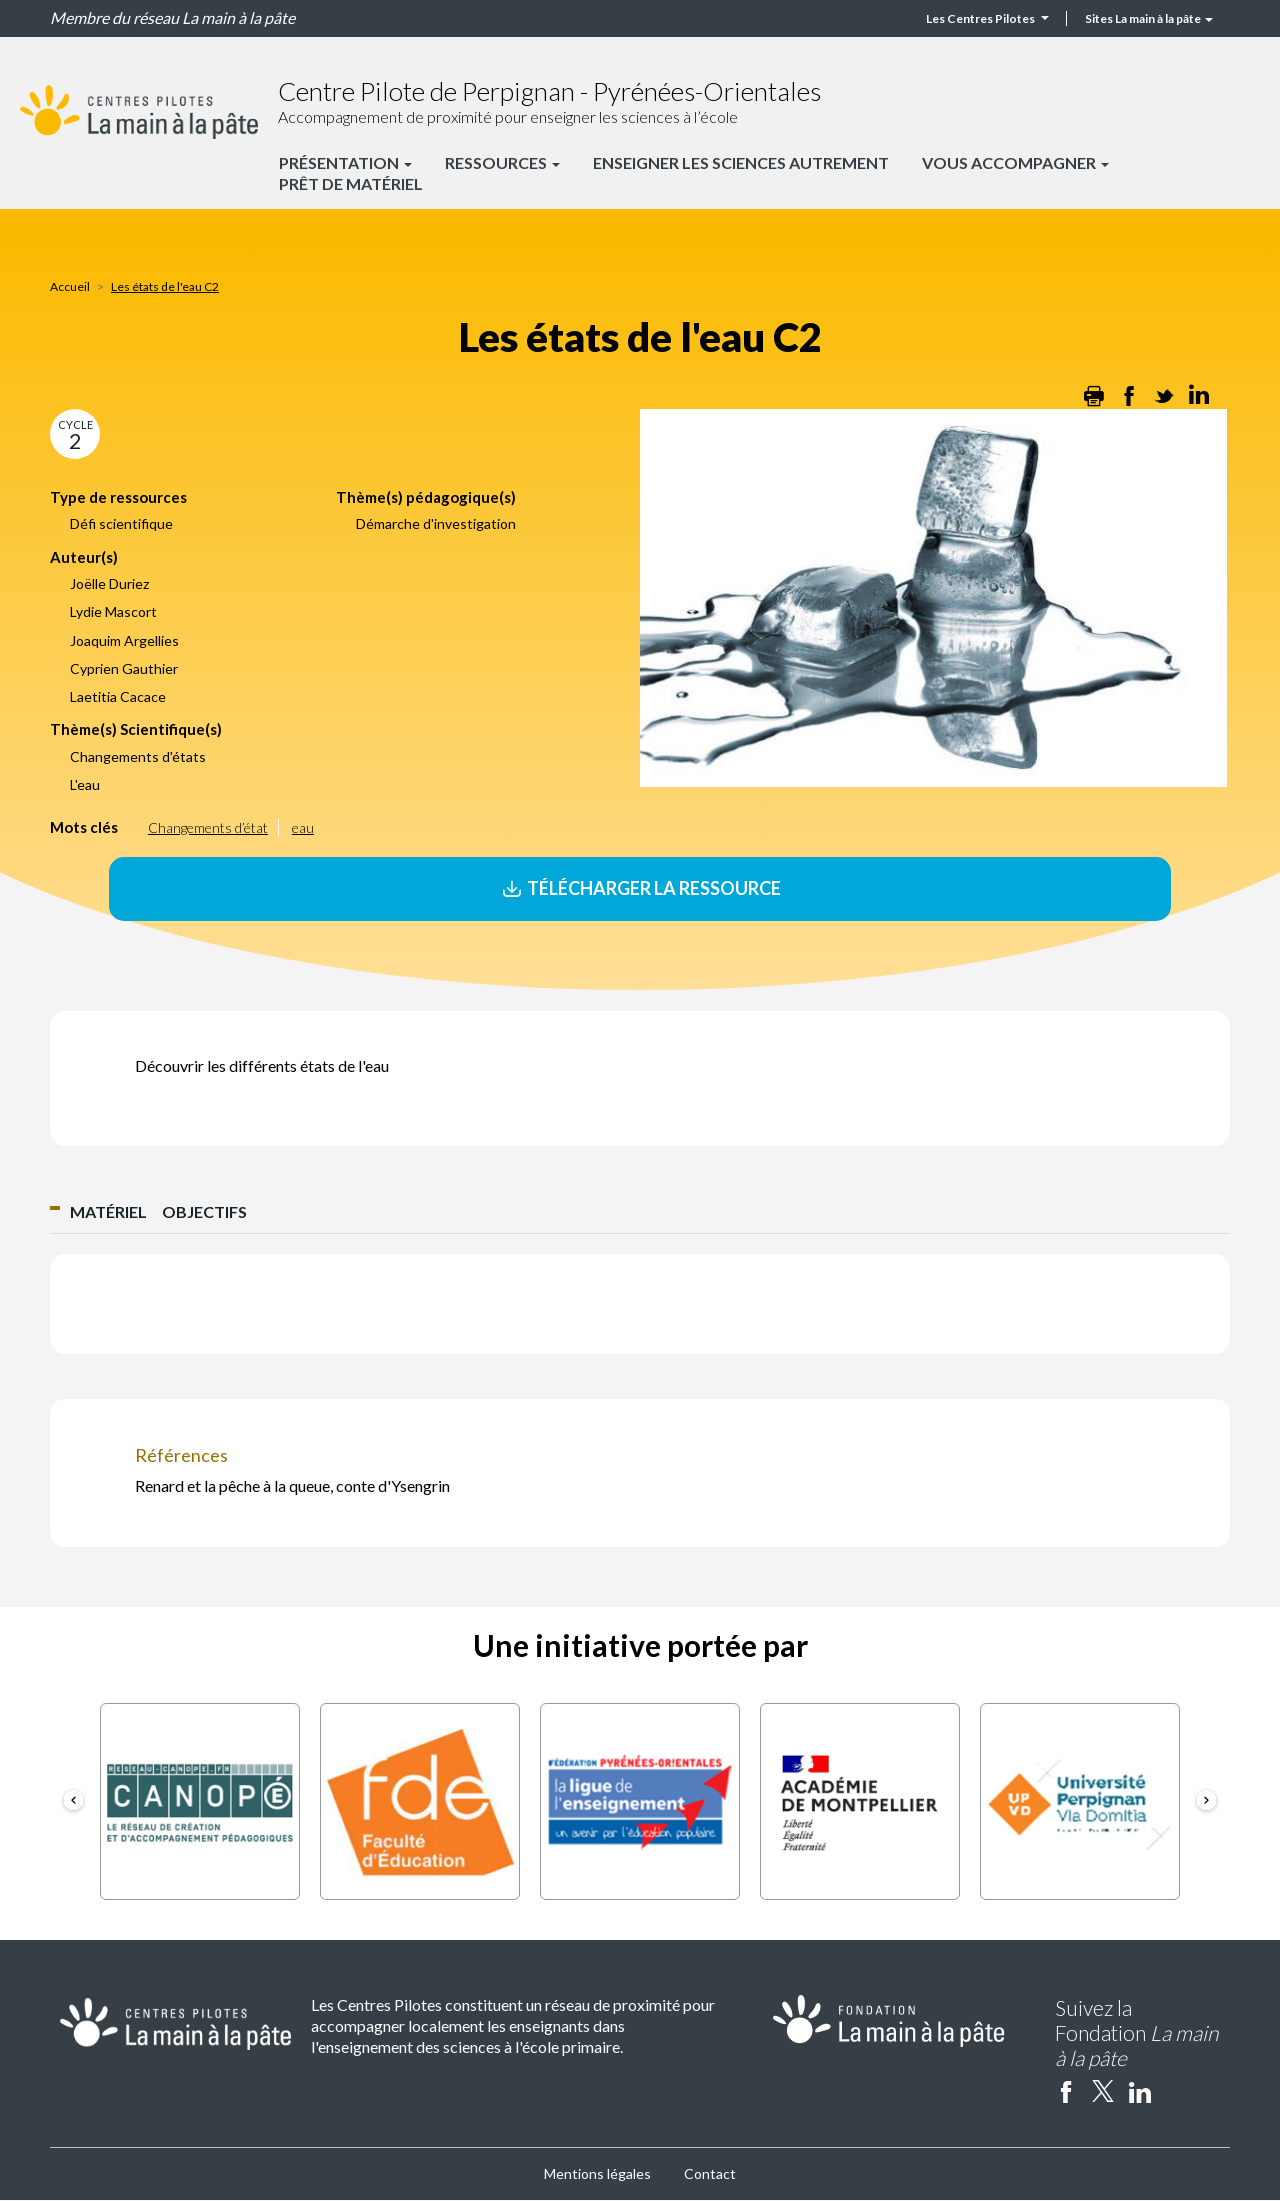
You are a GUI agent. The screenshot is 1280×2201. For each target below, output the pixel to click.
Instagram (1177, 2091)
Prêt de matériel (351, 183)
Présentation (345, 162)
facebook (1066, 2091)
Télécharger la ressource (640, 888)
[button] (73, 1802)
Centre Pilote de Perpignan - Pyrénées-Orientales (549, 91)
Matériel (108, 1211)
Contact (710, 2173)
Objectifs (204, 1211)
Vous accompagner (1015, 162)
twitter (1103, 2091)
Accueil (70, 286)
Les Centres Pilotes (987, 18)
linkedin (1140, 2091)
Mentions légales (597, 2173)
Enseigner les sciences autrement (741, 162)
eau (303, 827)
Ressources (502, 162)
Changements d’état (208, 827)
